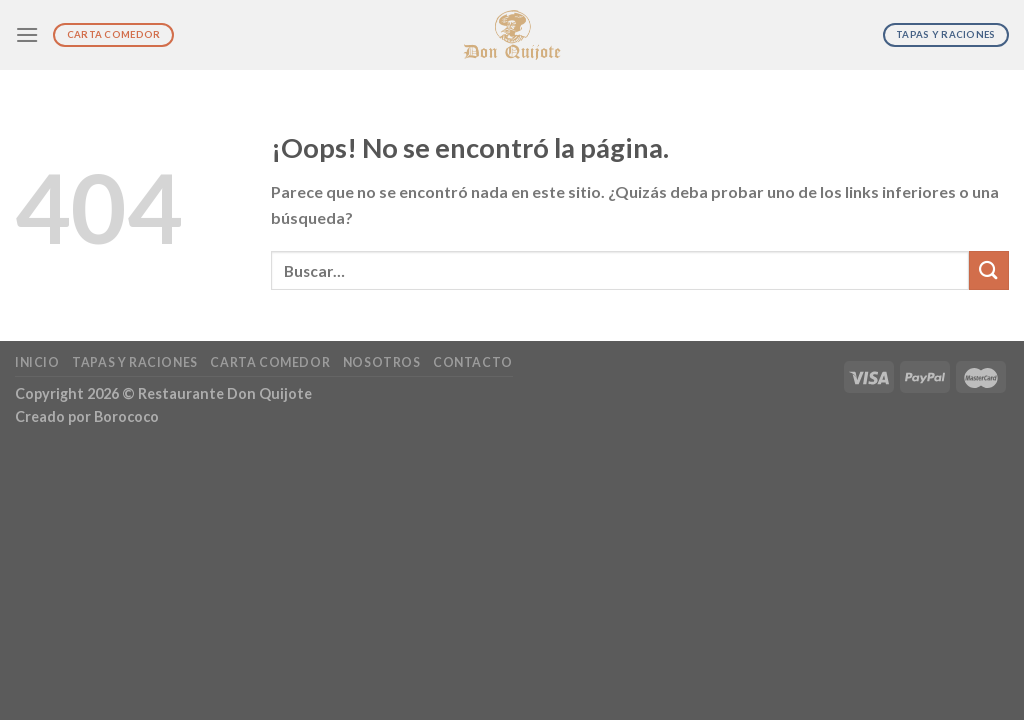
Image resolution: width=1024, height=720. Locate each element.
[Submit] (989, 270)
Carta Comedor (270, 362)
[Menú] (27, 34)
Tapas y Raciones (135, 362)
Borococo (126, 416)
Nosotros (382, 362)
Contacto (473, 362)
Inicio (37, 362)
